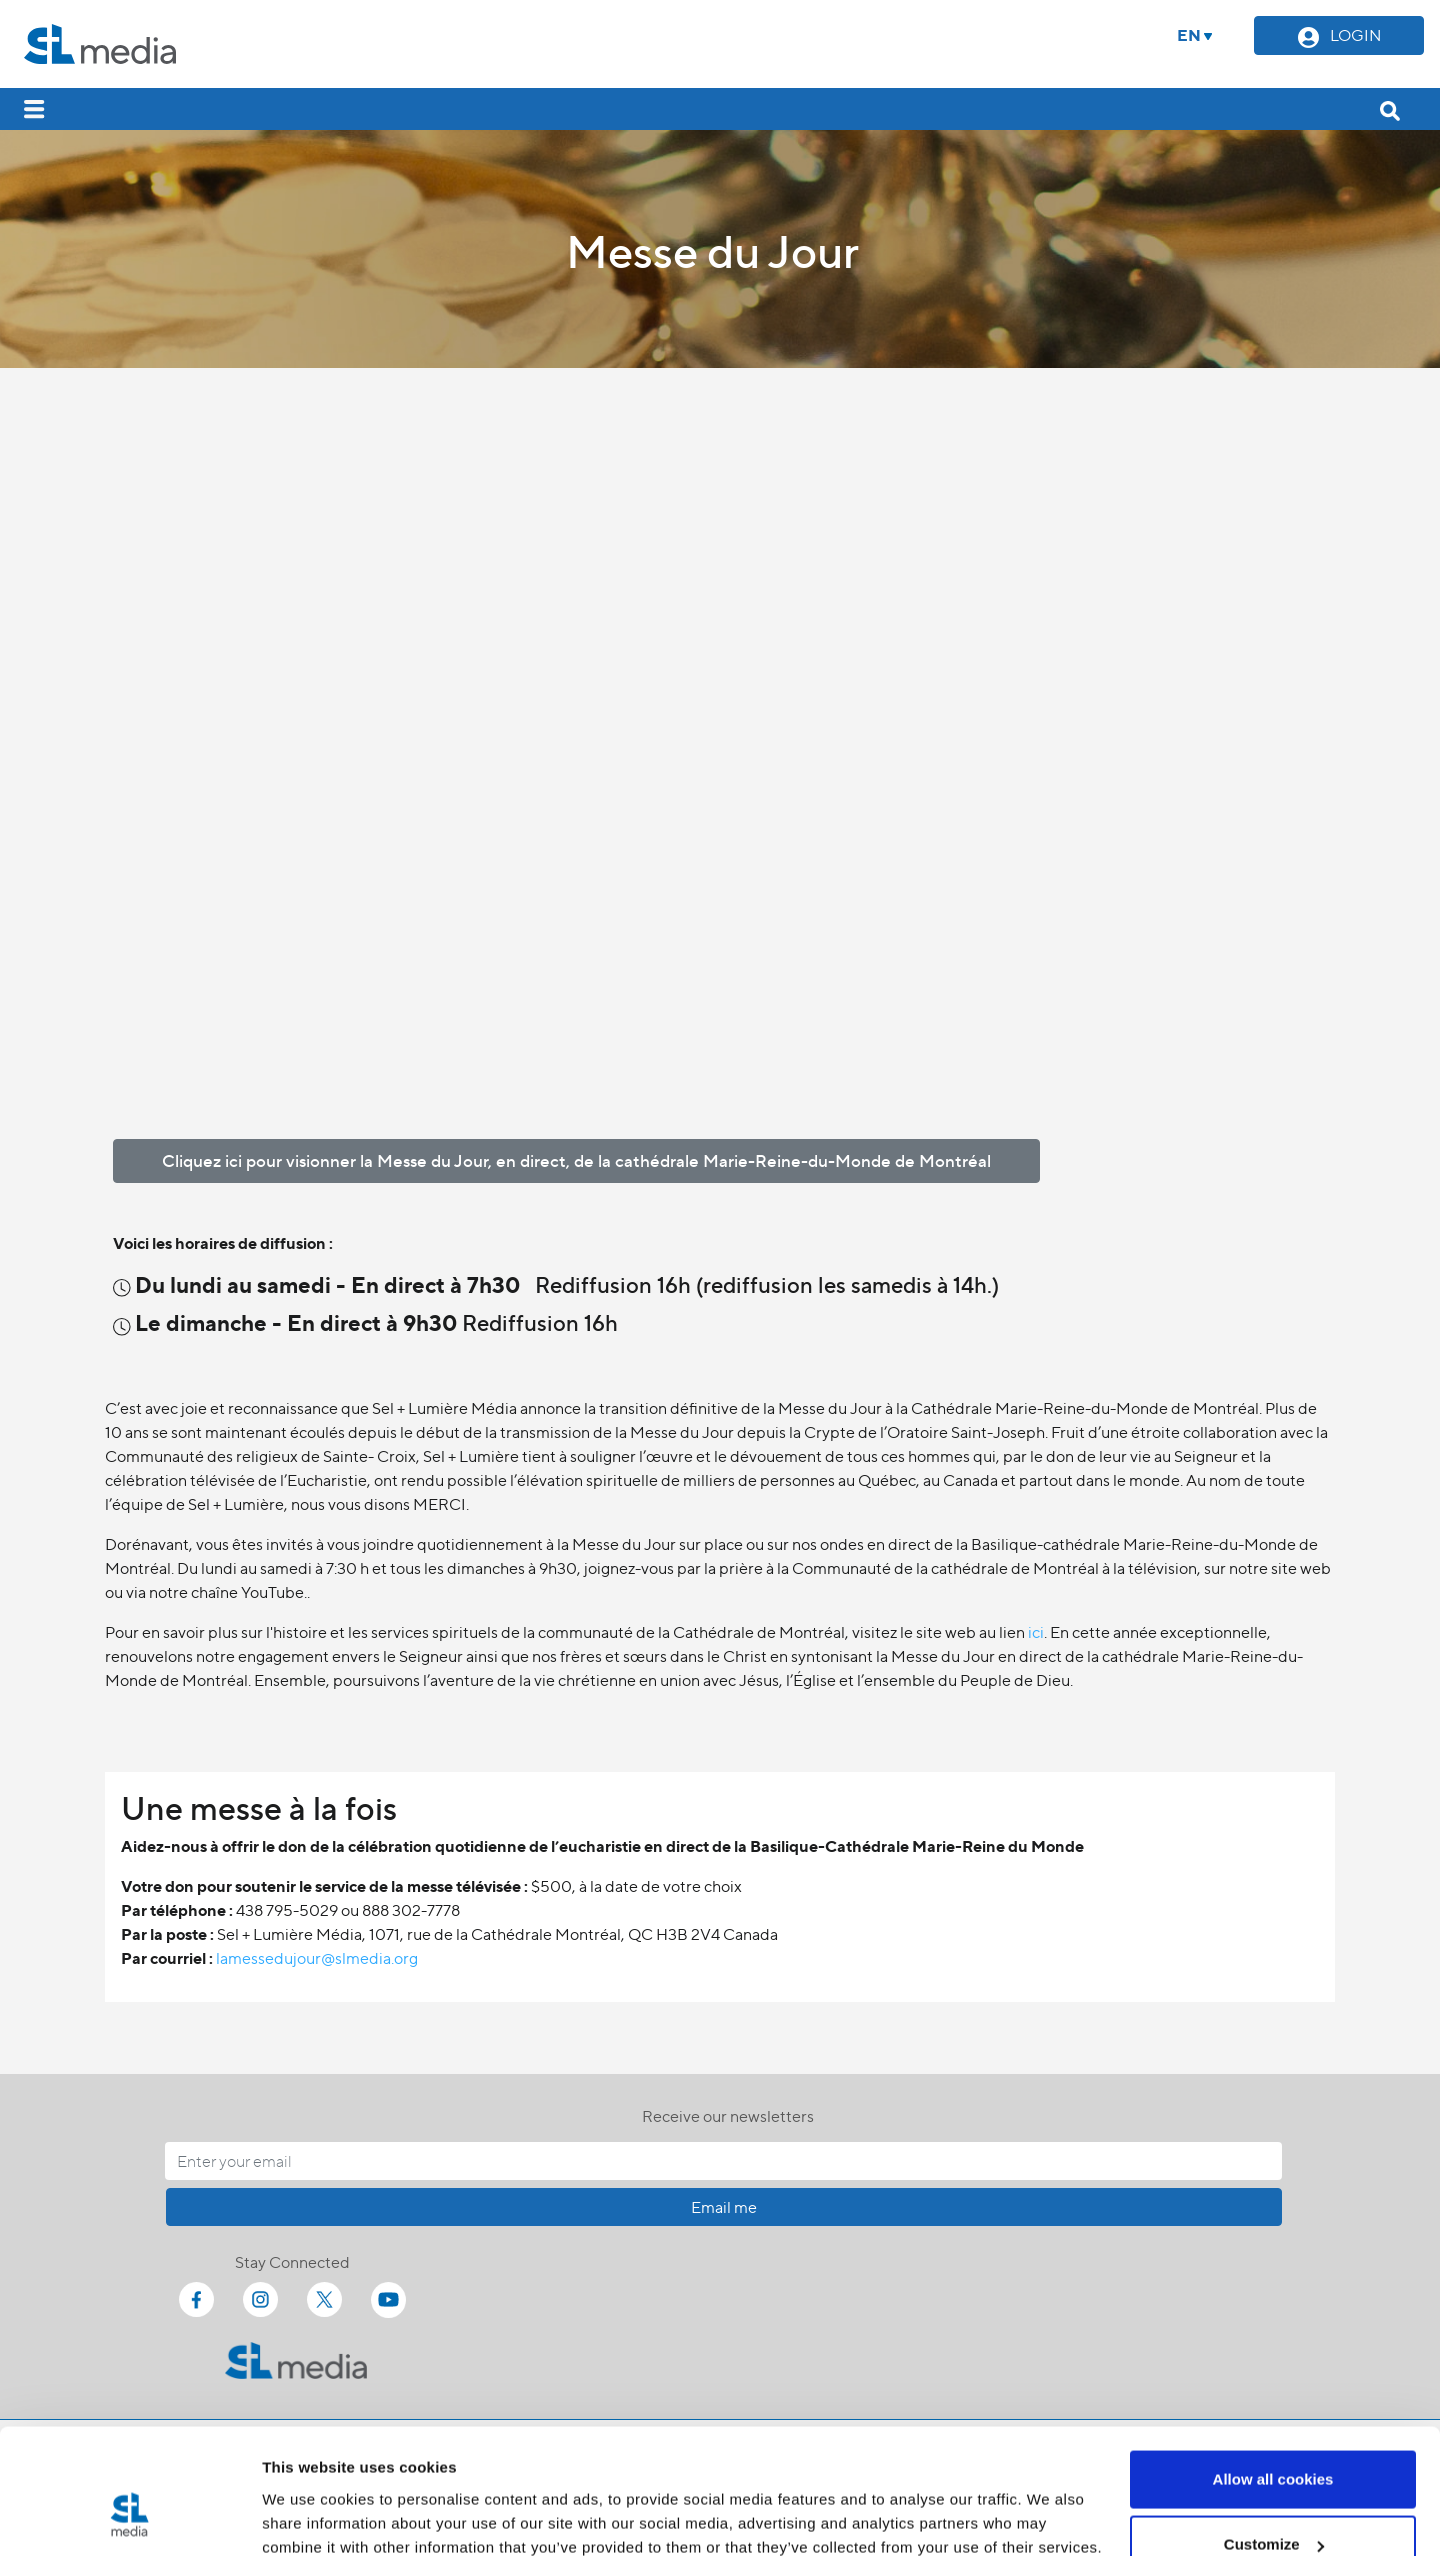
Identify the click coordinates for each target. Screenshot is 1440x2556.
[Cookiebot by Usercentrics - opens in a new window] (129, 2517)
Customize (1274, 2437)
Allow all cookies (1273, 2371)
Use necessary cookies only (1273, 2502)
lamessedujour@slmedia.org (317, 1957)
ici (1036, 1631)
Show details (308, 2494)
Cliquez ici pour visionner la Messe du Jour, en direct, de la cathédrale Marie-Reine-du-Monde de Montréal (576, 1160)
